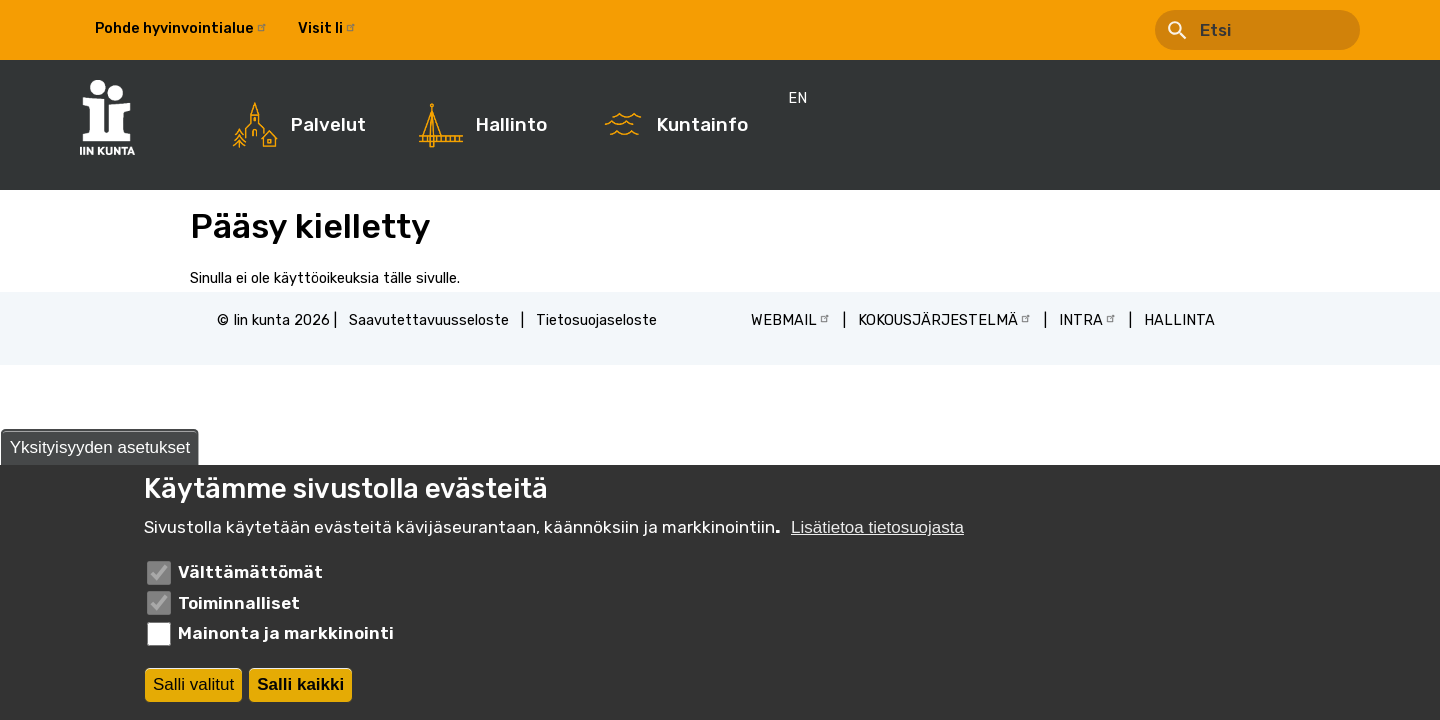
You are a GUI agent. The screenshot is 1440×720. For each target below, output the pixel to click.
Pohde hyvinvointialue (181, 28)
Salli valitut (193, 684)
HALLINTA (1179, 320)
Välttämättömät (250, 573)
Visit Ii (327, 28)
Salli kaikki (300, 684)
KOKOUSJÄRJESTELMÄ (945, 319)
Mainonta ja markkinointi (286, 634)
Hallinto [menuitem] (511, 125)
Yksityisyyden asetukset (100, 447)
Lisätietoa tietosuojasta (877, 528)
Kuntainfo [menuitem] (702, 125)
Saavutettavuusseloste (429, 320)
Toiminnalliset (239, 603)
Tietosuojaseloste (596, 320)
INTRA (1088, 319)
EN (396, 28)
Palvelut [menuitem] (328, 125)
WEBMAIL (791, 319)
